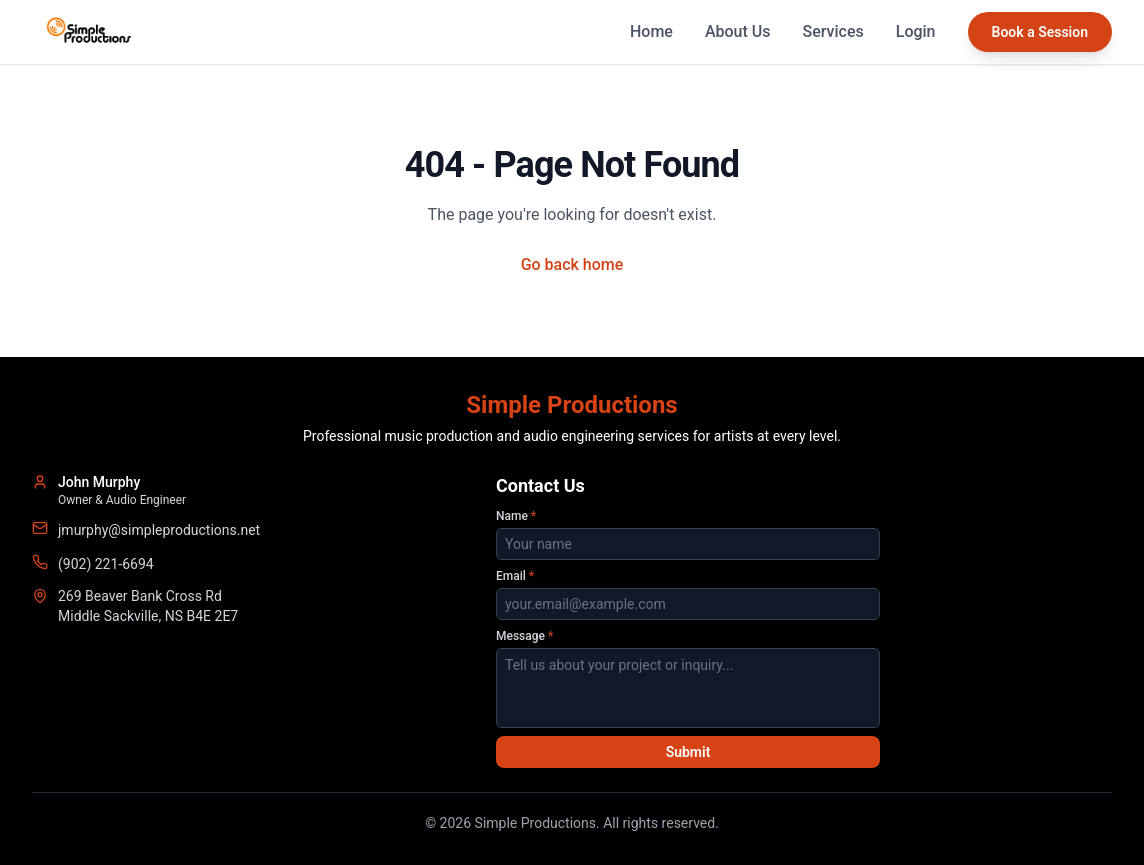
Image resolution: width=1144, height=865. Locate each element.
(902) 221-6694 (106, 564)
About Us (738, 31)
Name (516, 516)
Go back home (572, 264)
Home (651, 31)
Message (524, 636)
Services (833, 31)
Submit (688, 752)
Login (916, 31)
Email (515, 576)
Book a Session (1040, 32)
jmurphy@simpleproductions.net (159, 530)
